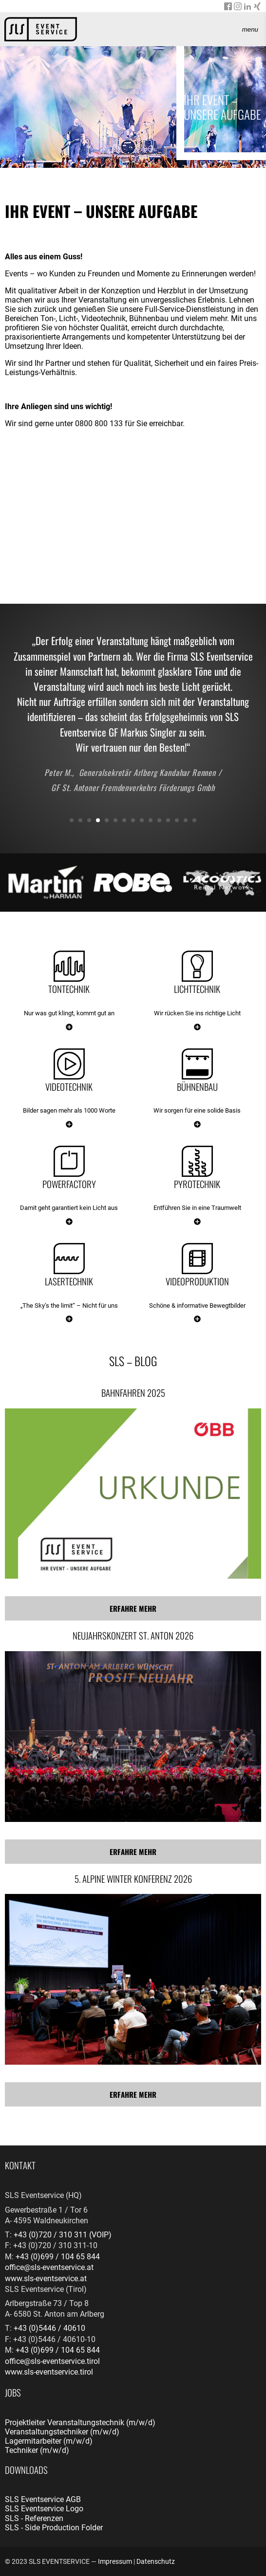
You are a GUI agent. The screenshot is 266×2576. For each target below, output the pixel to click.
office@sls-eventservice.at (49, 2267)
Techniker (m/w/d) (37, 2450)
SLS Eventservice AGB (43, 2499)
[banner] (40, 29)
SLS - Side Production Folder (54, 2527)
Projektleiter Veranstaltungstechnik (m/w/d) (80, 2422)
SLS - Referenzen (34, 2518)
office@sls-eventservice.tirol (52, 2361)
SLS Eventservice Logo (44, 2508)
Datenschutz (155, 2561)
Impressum (115, 2561)
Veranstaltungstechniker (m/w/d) (62, 2431)
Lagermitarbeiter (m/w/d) (49, 2441)
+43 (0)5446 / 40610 (49, 2328)
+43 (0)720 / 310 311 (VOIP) (63, 2234)
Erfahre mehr (133, 1608)
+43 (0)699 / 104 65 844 (58, 2256)
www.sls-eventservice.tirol (49, 2372)
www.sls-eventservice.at (46, 2278)
